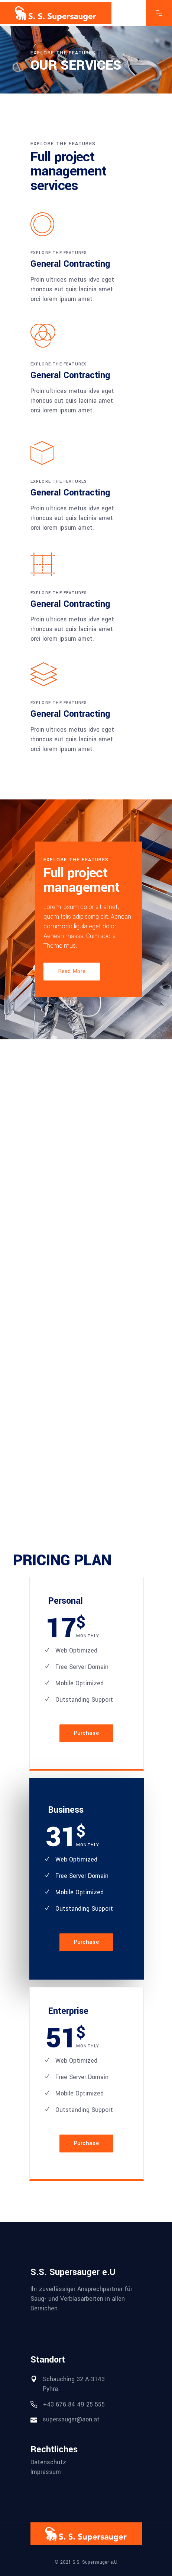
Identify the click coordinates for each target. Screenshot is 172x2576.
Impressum (45, 2472)
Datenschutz (48, 2462)
